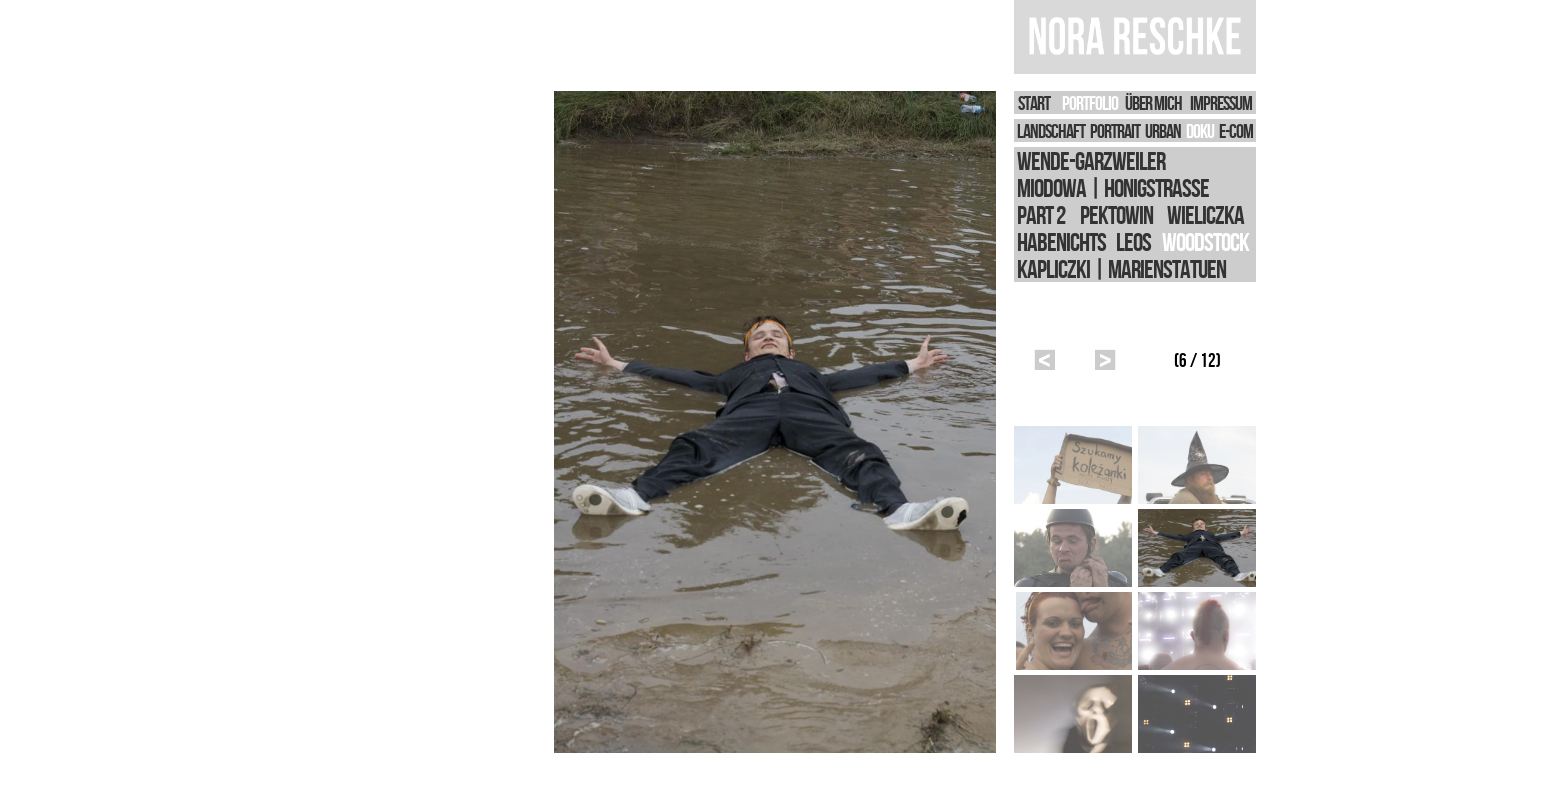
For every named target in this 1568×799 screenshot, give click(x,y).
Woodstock (1205, 241)
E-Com (1236, 130)
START (1034, 102)
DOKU (1200, 130)
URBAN (1163, 130)
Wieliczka (1205, 214)
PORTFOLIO (1090, 102)
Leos (1133, 241)
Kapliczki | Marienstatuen (1121, 268)
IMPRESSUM (1221, 102)
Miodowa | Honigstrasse (1113, 187)
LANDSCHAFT (1051, 130)
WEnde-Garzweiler (1091, 160)
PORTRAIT (1115, 130)
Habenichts (1061, 241)
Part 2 (1041, 214)
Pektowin (1116, 214)
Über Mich (1153, 102)
